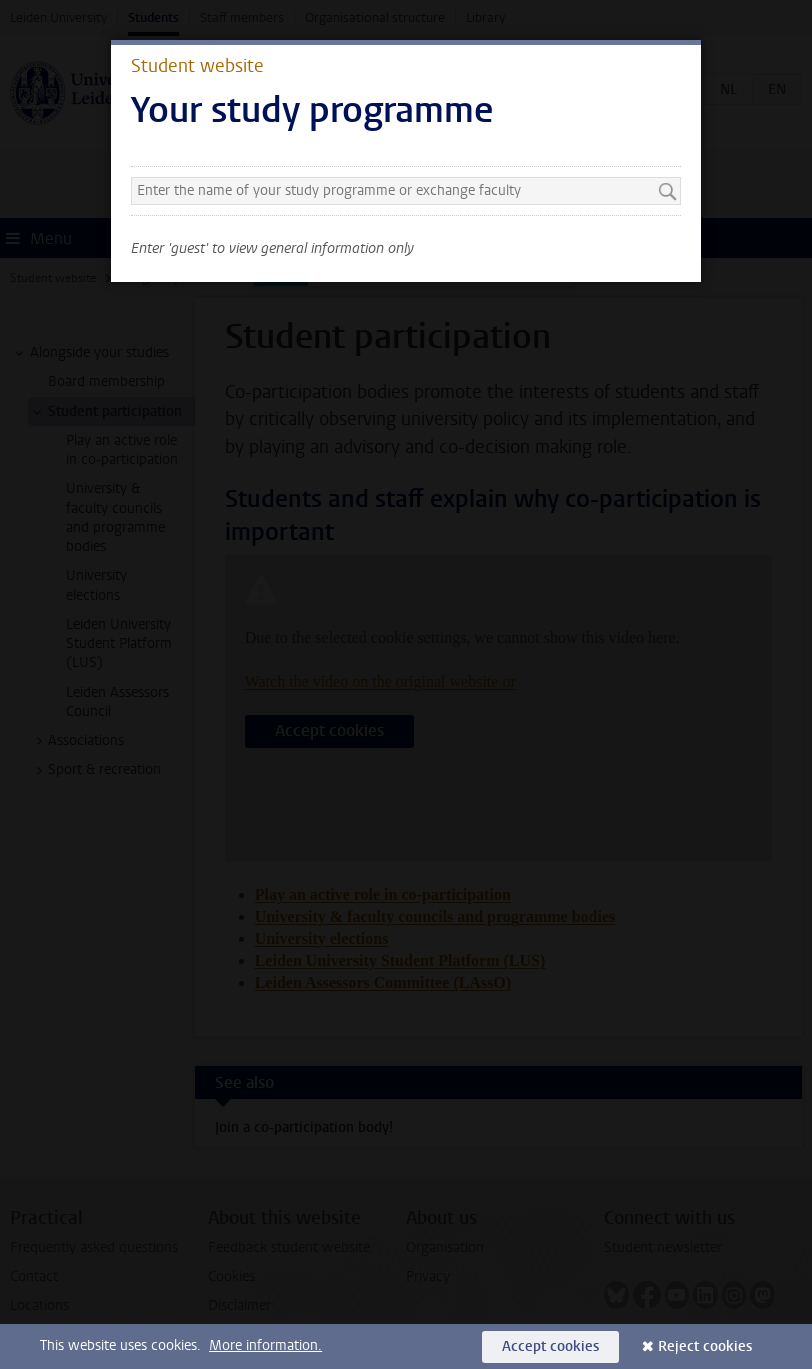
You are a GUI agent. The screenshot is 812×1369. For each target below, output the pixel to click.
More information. (265, 1345)
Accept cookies (550, 1346)
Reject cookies (705, 1346)
